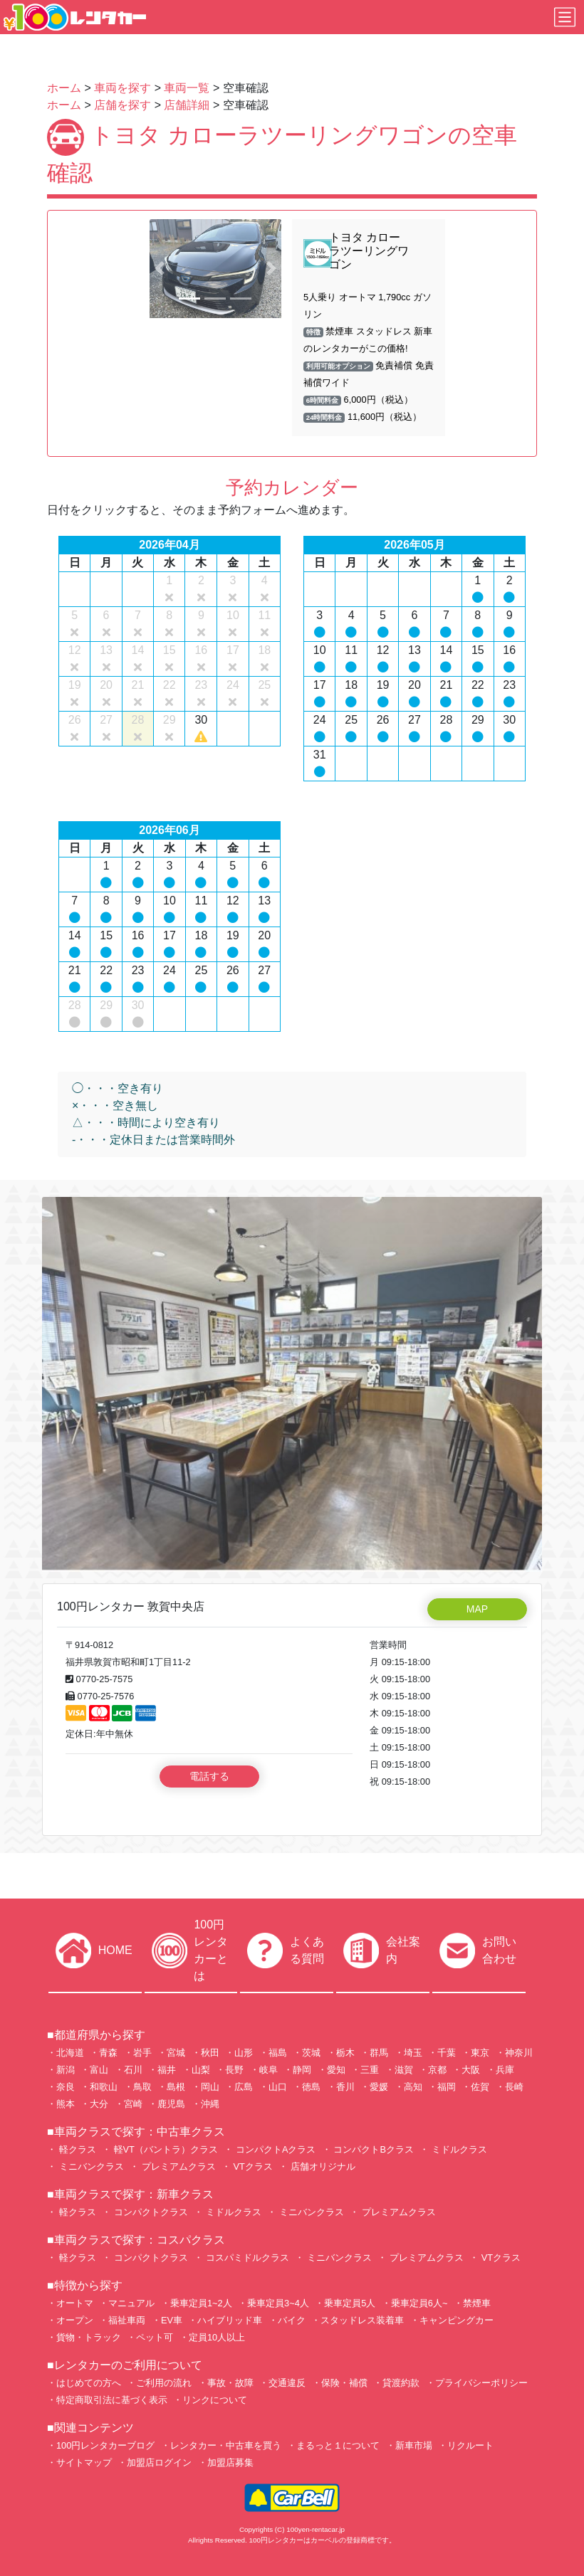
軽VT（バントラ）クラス (164, 2149)
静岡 (302, 2069)
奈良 (65, 2086)
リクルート (470, 2445)
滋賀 (404, 2069)
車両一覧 (186, 88)
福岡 (446, 2086)
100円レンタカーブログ (105, 2445)
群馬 (379, 2052)
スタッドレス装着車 (362, 2320)
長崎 (514, 2086)
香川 (345, 2086)
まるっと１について (338, 2445)
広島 (243, 2086)
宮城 (176, 2052)
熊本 (65, 2104)
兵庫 (505, 2069)
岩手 (142, 2052)
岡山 (210, 2086)
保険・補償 (344, 2382)
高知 (413, 2086)
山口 (277, 2086)
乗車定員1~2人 (201, 2303)
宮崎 (133, 2104)
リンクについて (214, 2400)
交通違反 (287, 2382)
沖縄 (210, 2104)
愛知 (336, 2069)
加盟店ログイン (159, 2462)
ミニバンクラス (90, 2166)
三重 (369, 2069)
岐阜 (268, 2069)
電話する (209, 1776)
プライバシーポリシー (481, 2382)
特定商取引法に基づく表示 (111, 2400)
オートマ (74, 2303)
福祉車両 (126, 2320)
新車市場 (413, 2445)
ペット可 (154, 2337)
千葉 (446, 2052)
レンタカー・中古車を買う (225, 2445)
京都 (437, 2069)
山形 (243, 2052)
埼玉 (413, 2052)
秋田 (210, 2052)
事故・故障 (230, 2382)
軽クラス (76, 2149)
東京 (480, 2052)
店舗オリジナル (321, 2166)
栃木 (345, 2052)
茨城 (311, 2052)
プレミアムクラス (177, 2166)
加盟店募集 (230, 2462)
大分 (99, 2104)
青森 (108, 2052)
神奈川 (519, 2052)
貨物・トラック (88, 2337)
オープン (74, 2320)
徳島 (311, 2086)
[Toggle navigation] (565, 17)
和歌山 (104, 2086)
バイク (292, 2320)
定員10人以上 (217, 2337)
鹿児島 (171, 2104)
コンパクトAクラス (274, 2149)
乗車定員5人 (349, 2303)
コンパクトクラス (149, 2212)
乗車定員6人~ (419, 2303)
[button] (160, 268)
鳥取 (142, 2086)
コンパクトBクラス (372, 2149)
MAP (477, 1609)
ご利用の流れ (164, 2382)
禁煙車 (477, 2303)
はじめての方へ (88, 2382)
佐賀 (480, 2086)
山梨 (201, 2069)
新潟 (65, 2069)
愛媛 (379, 2086)
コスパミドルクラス (246, 2257)
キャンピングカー (456, 2320)
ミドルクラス (458, 2149)
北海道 (70, 2052)
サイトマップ (84, 2462)
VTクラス (252, 2166)
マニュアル (131, 2303)
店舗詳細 (186, 105)
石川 (133, 2069)
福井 (166, 2069)
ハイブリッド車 (229, 2320)
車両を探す (122, 88)
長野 (234, 2069)
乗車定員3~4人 (278, 2303)
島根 (176, 2086)
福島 (277, 2052)
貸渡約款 (400, 2382)
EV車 (171, 2320)
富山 (99, 2069)
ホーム (64, 88)
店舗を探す (122, 105)
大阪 (471, 2069)
